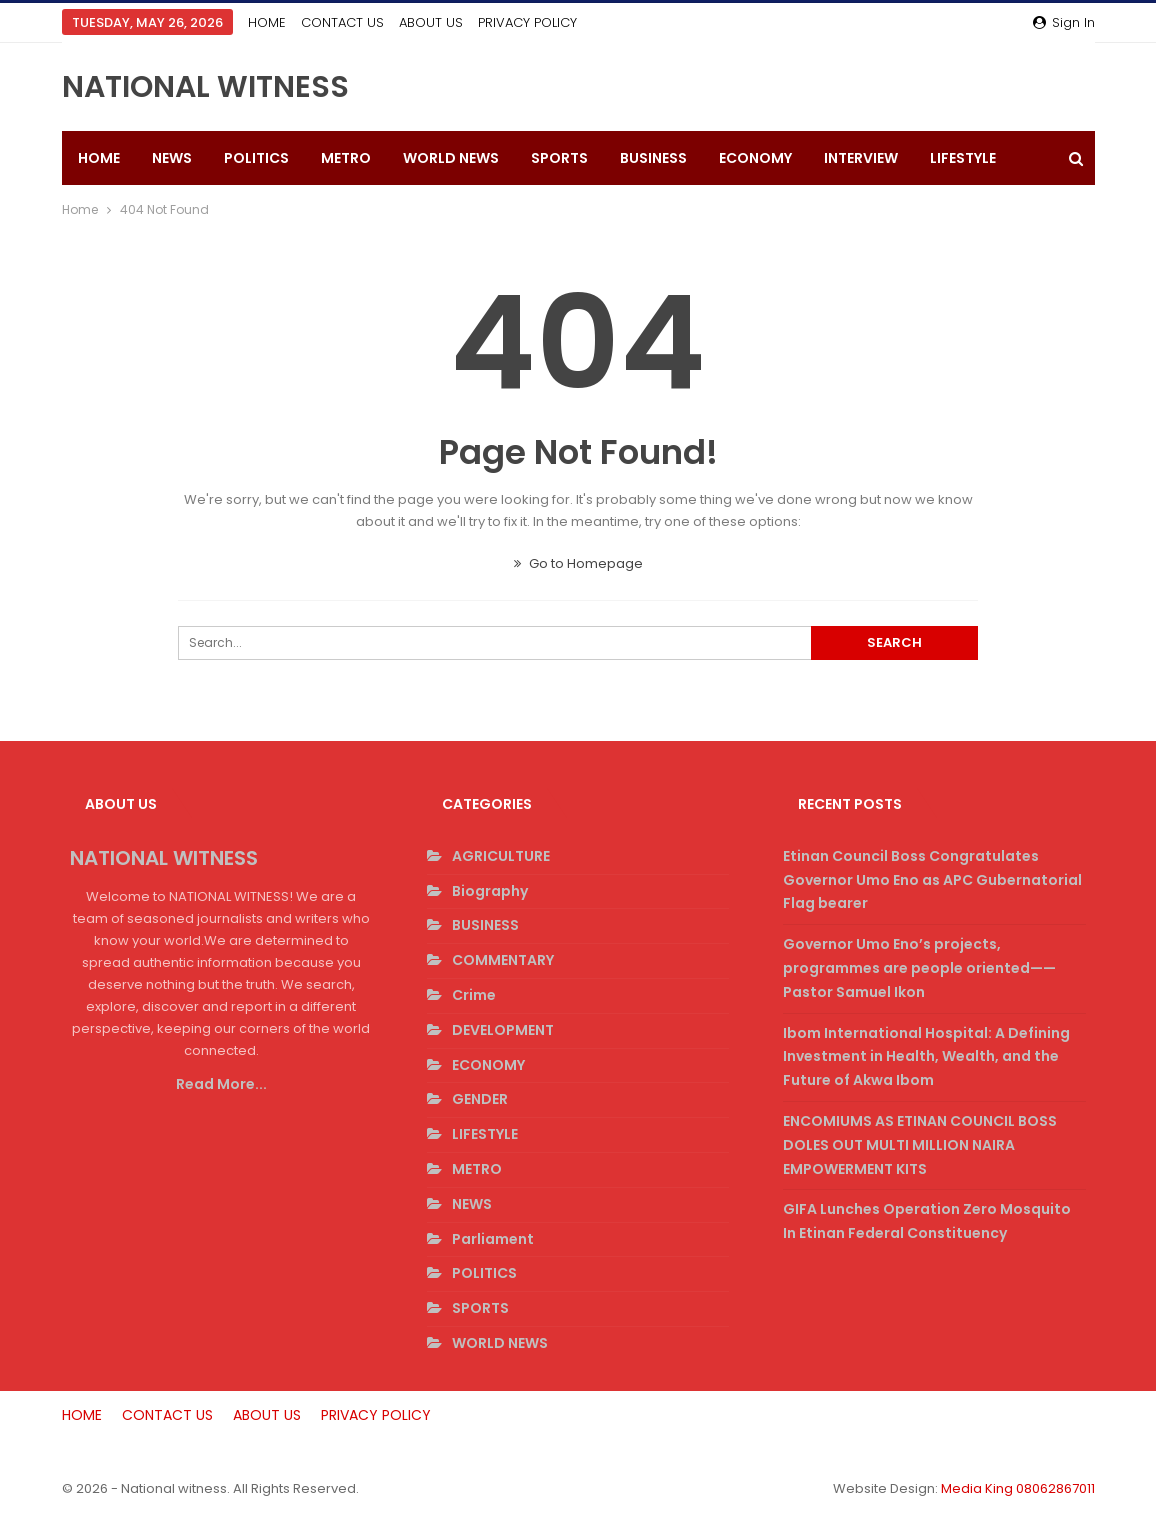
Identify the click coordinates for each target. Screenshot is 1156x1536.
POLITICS (256, 158)
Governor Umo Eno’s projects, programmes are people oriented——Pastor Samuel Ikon (919, 968)
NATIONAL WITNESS (205, 87)
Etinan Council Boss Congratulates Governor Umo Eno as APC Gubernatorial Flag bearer (932, 880)
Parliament (493, 1239)
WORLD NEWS (451, 158)
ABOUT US (431, 22)
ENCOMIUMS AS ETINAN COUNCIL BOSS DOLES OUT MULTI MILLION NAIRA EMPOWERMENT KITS (920, 1145)
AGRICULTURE (501, 856)
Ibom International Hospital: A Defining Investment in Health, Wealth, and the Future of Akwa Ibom (926, 1057)
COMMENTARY (503, 960)
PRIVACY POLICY (527, 22)
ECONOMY (755, 158)
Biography (490, 891)
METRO (346, 158)
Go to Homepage (578, 563)
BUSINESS (653, 158)
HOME (267, 22)
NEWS (172, 158)
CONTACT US (342, 22)
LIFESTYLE (963, 158)
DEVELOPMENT (503, 1030)
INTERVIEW (861, 158)
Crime (474, 995)
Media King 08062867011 (1018, 1488)
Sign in (1064, 22)
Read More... (221, 1084)
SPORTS (559, 158)
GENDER (480, 1099)
